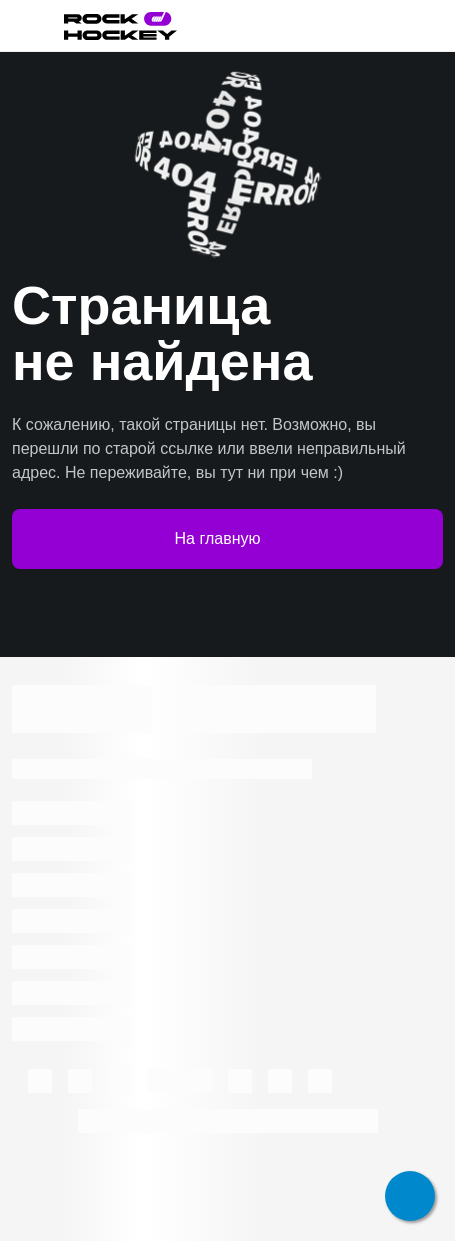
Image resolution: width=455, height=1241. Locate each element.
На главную (228, 539)
